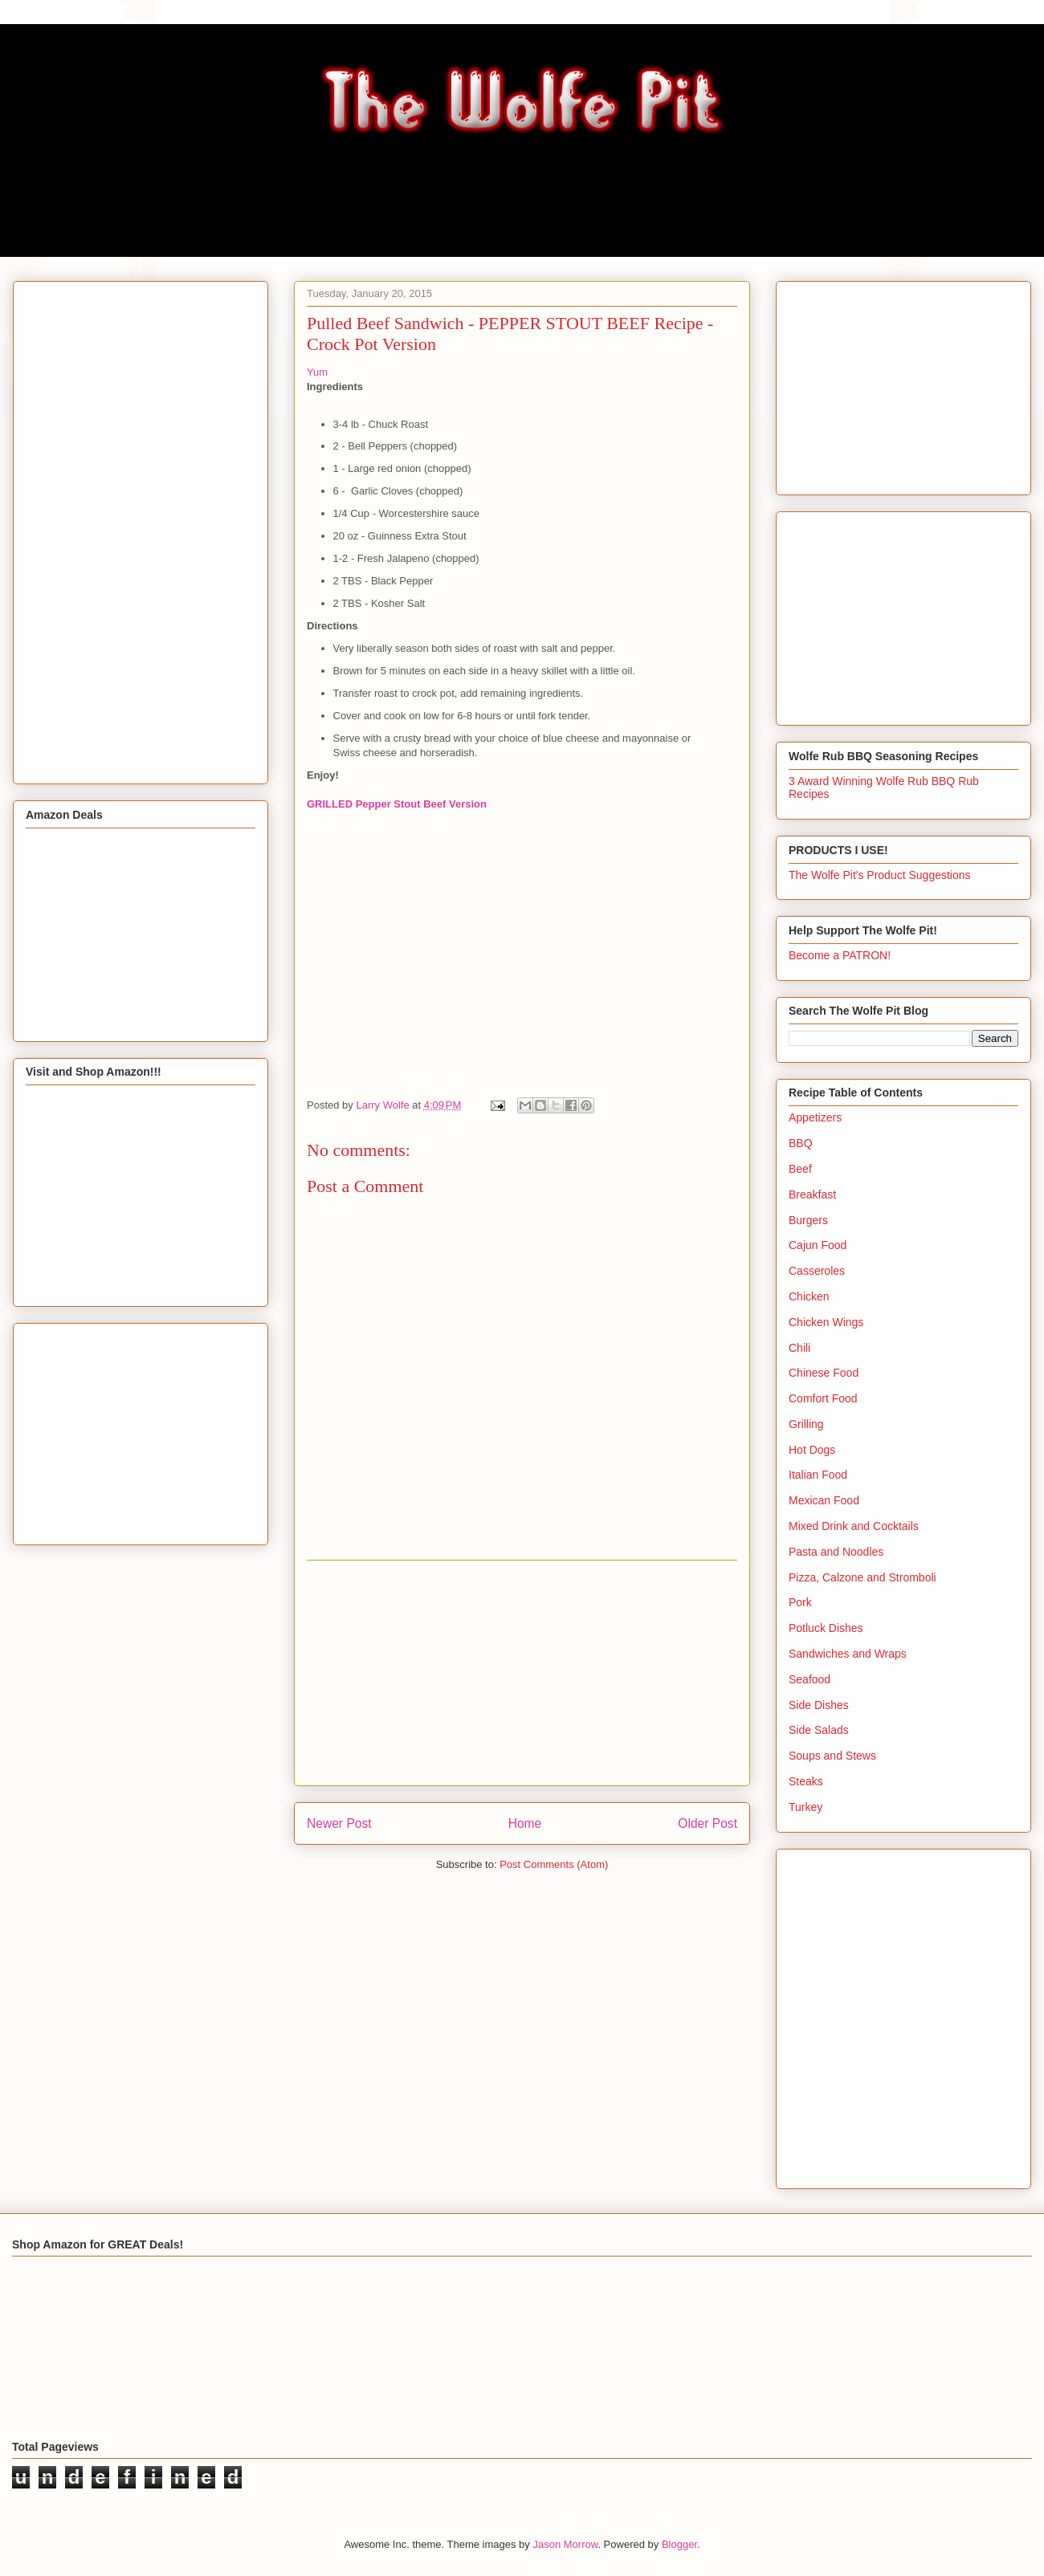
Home (525, 1823)
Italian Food (818, 1474)
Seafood (809, 1679)
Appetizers (815, 1117)
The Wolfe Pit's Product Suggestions (880, 875)
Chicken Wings (826, 1322)
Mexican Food (824, 1500)
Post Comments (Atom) (554, 1864)
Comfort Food (823, 1398)
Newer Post (339, 1823)
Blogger (679, 2544)
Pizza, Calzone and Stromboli (862, 1577)
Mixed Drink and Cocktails (854, 1526)
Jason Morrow (564, 2544)
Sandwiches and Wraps (848, 1653)
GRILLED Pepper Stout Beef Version (397, 804)
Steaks (806, 1781)
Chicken (809, 1296)
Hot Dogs (812, 1449)
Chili (799, 1347)
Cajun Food (817, 1245)
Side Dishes (819, 1705)
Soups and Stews (832, 1755)
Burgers (808, 1220)
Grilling (806, 1424)
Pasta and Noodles (836, 1551)
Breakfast (812, 1194)
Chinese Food (823, 1372)
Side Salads (819, 1729)
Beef (800, 1168)
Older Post (707, 1823)
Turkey (805, 1807)
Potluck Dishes (826, 1628)
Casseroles (817, 1270)
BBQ (801, 1143)
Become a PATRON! (840, 955)
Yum (317, 372)
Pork (800, 1602)
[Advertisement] (522, 1673)
